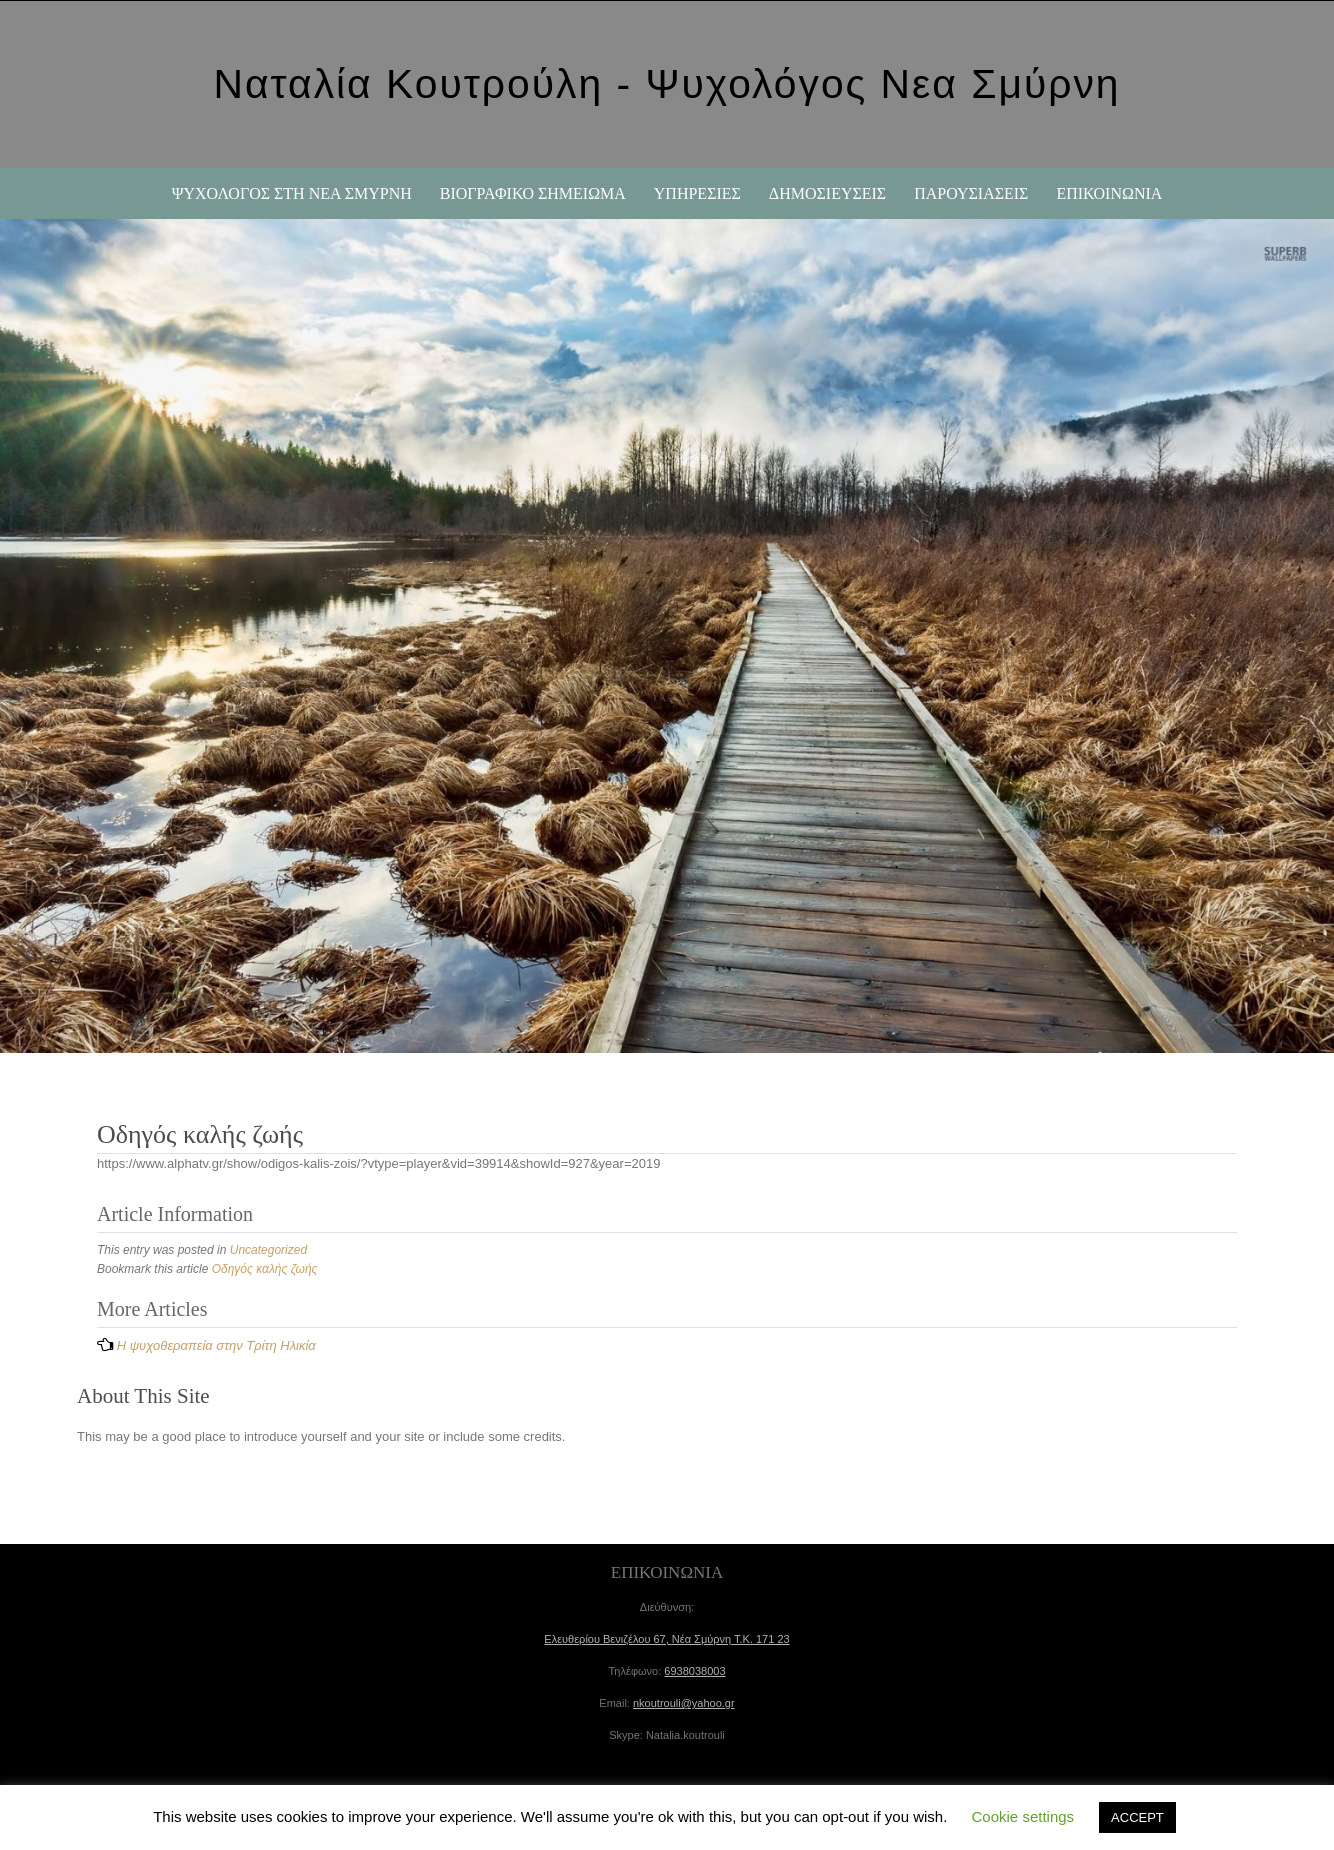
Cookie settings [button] (1023, 1816)
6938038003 (694, 1671)
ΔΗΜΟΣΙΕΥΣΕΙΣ (827, 193)
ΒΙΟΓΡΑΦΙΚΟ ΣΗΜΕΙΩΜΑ (533, 193)
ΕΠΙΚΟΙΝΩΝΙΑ (1109, 193)
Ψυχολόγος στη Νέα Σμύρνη (292, 193)
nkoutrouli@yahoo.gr (684, 1703)
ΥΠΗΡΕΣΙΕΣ (697, 193)
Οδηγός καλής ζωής (265, 1269)
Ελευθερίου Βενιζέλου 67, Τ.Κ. (666, 1639)
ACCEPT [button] (1137, 1817)
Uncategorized (268, 1250)
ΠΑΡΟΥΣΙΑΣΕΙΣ (971, 193)
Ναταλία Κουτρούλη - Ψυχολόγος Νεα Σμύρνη (666, 84)
